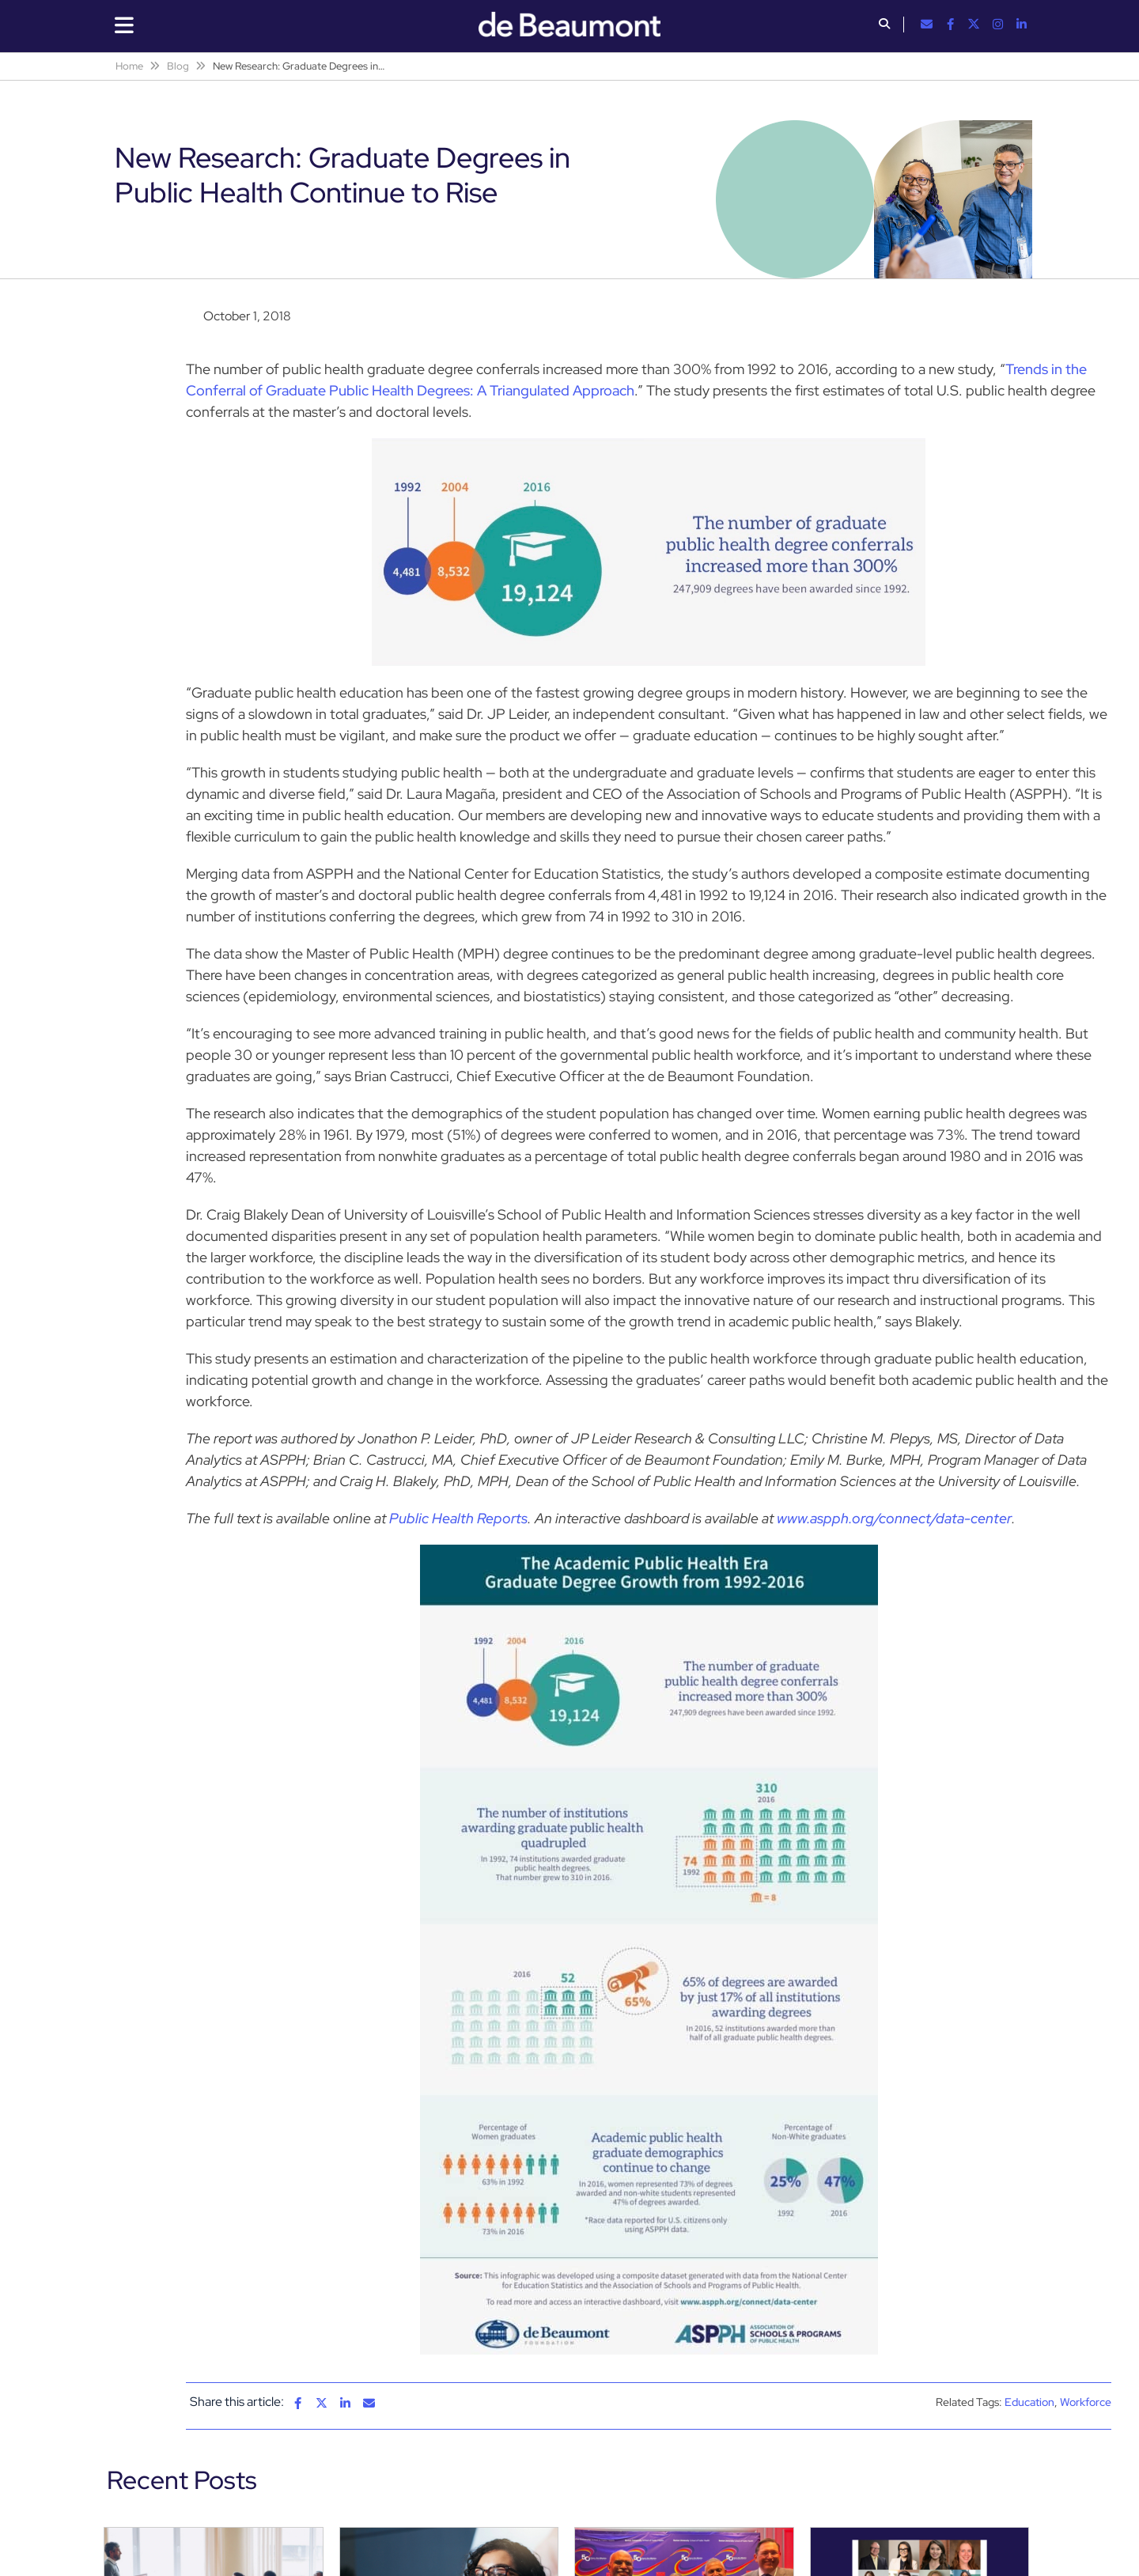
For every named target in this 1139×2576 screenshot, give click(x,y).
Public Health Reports (458, 1518)
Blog (178, 66)
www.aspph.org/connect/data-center (894, 1518)
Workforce (1085, 2402)
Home (129, 66)
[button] (884, 25)
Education (1029, 2402)
